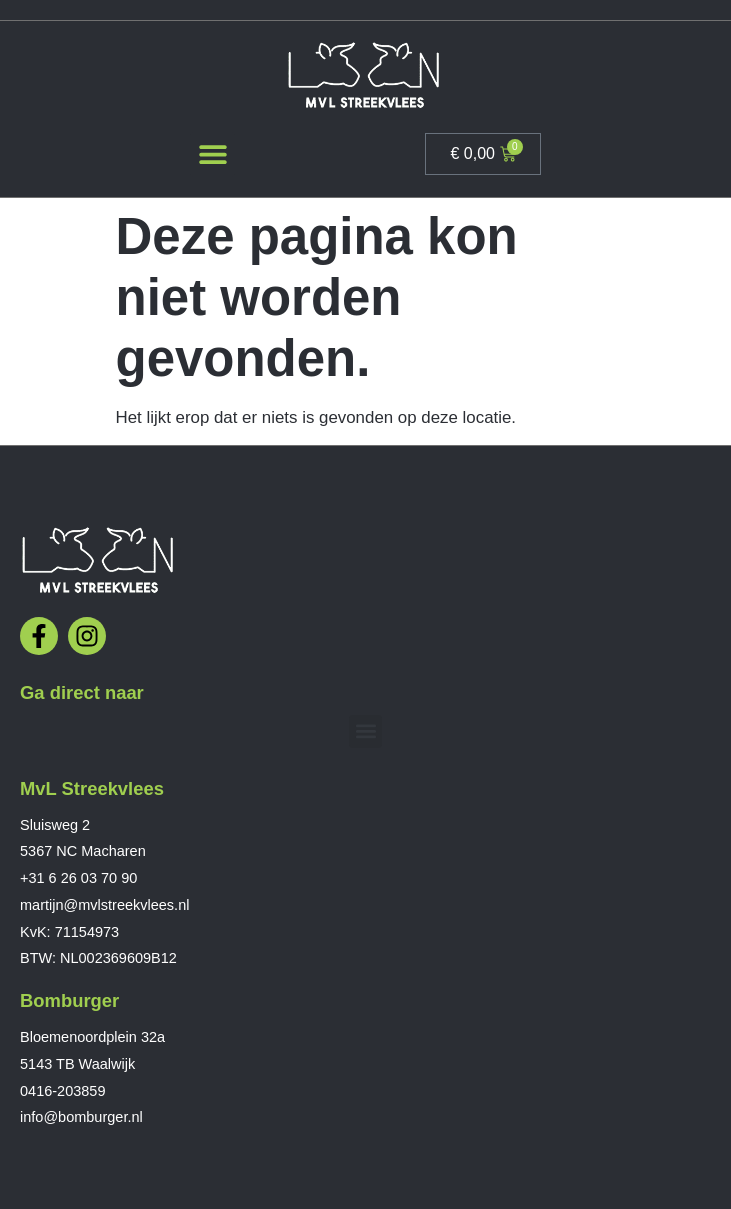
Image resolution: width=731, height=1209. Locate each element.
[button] (212, 154)
